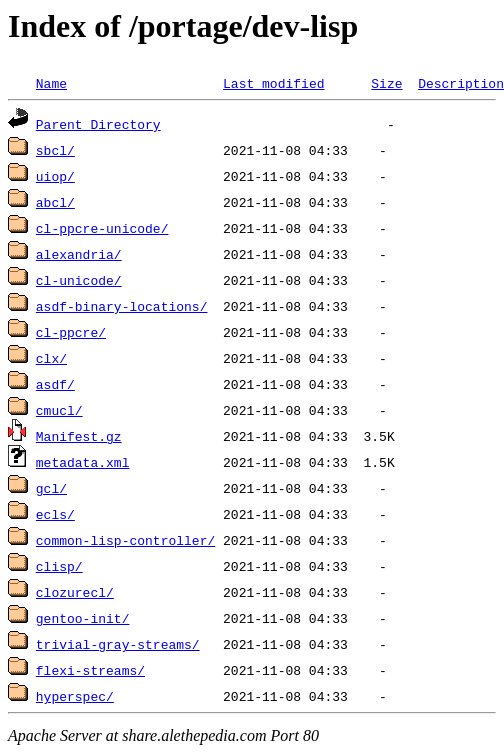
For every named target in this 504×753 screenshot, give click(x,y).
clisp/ (59, 566)
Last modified (273, 83)
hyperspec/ (75, 696)
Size (386, 83)
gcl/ (51, 488)
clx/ (51, 358)
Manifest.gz (79, 436)
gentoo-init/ (83, 618)
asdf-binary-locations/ (122, 306)
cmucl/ (59, 410)
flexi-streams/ (90, 670)
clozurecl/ (75, 592)
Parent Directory (98, 124)
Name (51, 83)
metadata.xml (83, 462)
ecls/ (55, 514)
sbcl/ (55, 150)
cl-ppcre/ (71, 332)
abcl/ (55, 202)
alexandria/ (79, 254)
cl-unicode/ (79, 280)
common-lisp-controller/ (125, 540)
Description (461, 83)
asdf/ (55, 384)
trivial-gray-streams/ (118, 644)
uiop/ (55, 176)
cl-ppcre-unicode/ (102, 228)
